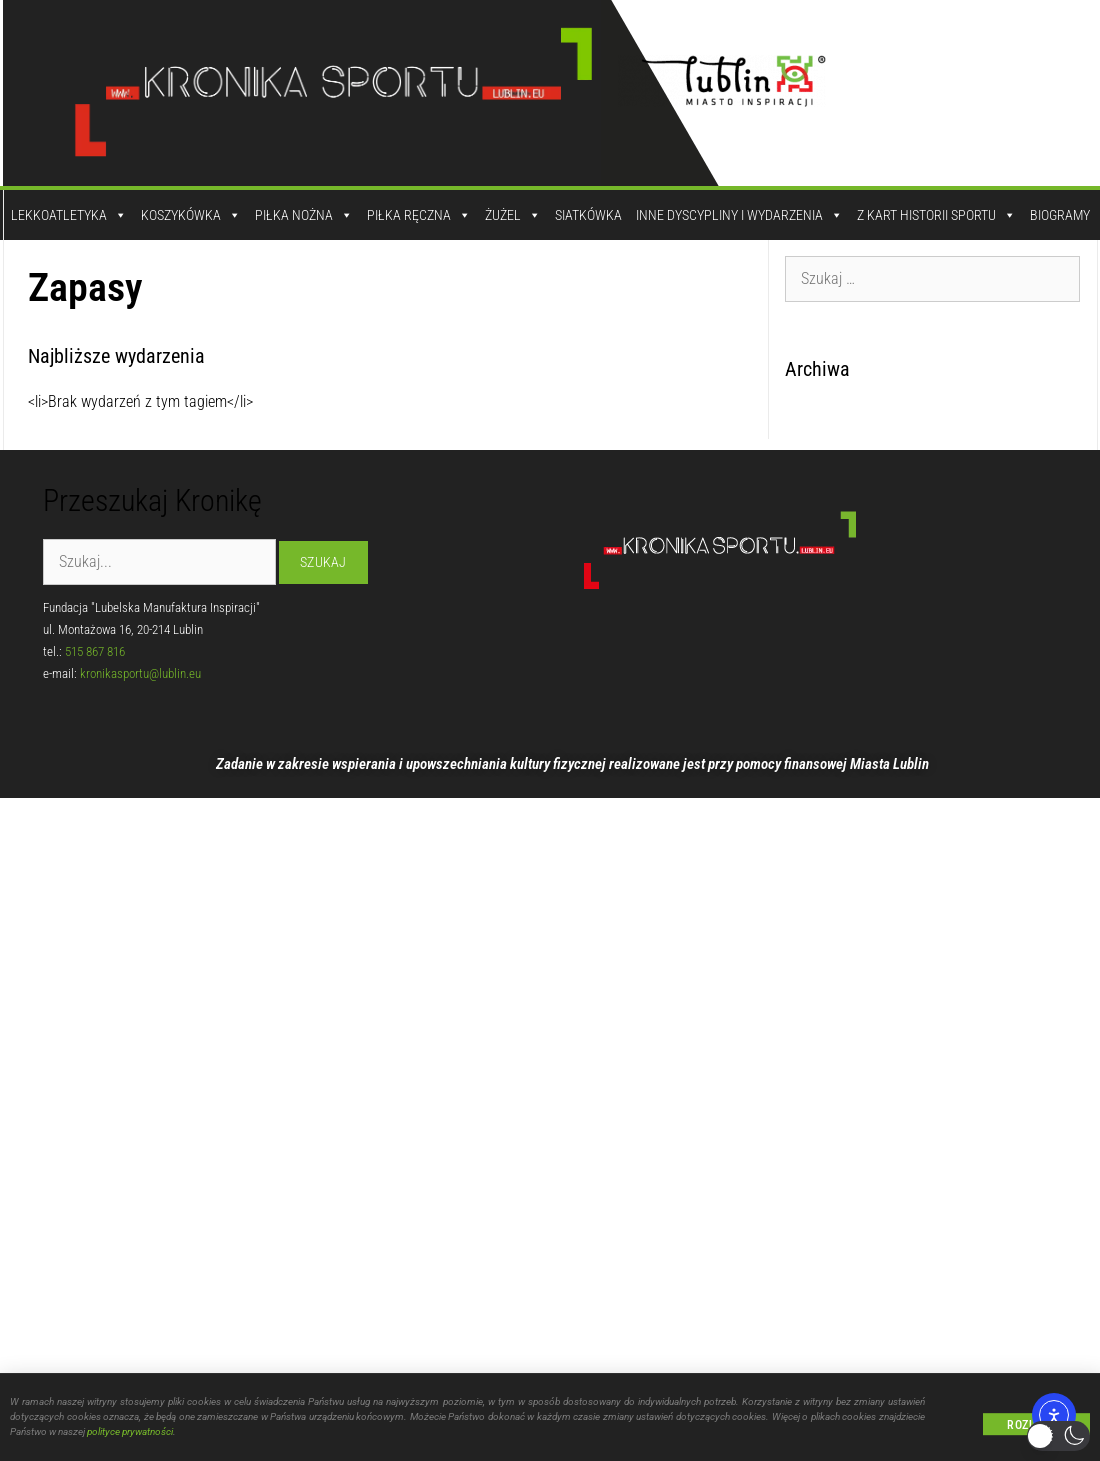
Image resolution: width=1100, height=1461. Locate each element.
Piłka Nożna (304, 215)
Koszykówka (191, 215)
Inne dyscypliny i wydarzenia (739, 215)
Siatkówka (588, 215)
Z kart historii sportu (936, 215)
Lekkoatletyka (69, 215)
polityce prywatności (130, 1437)
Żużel (513, 215)
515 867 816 (95, 651)
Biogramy (1060, 215)
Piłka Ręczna (419, 215)
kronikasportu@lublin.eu (140, 673)
